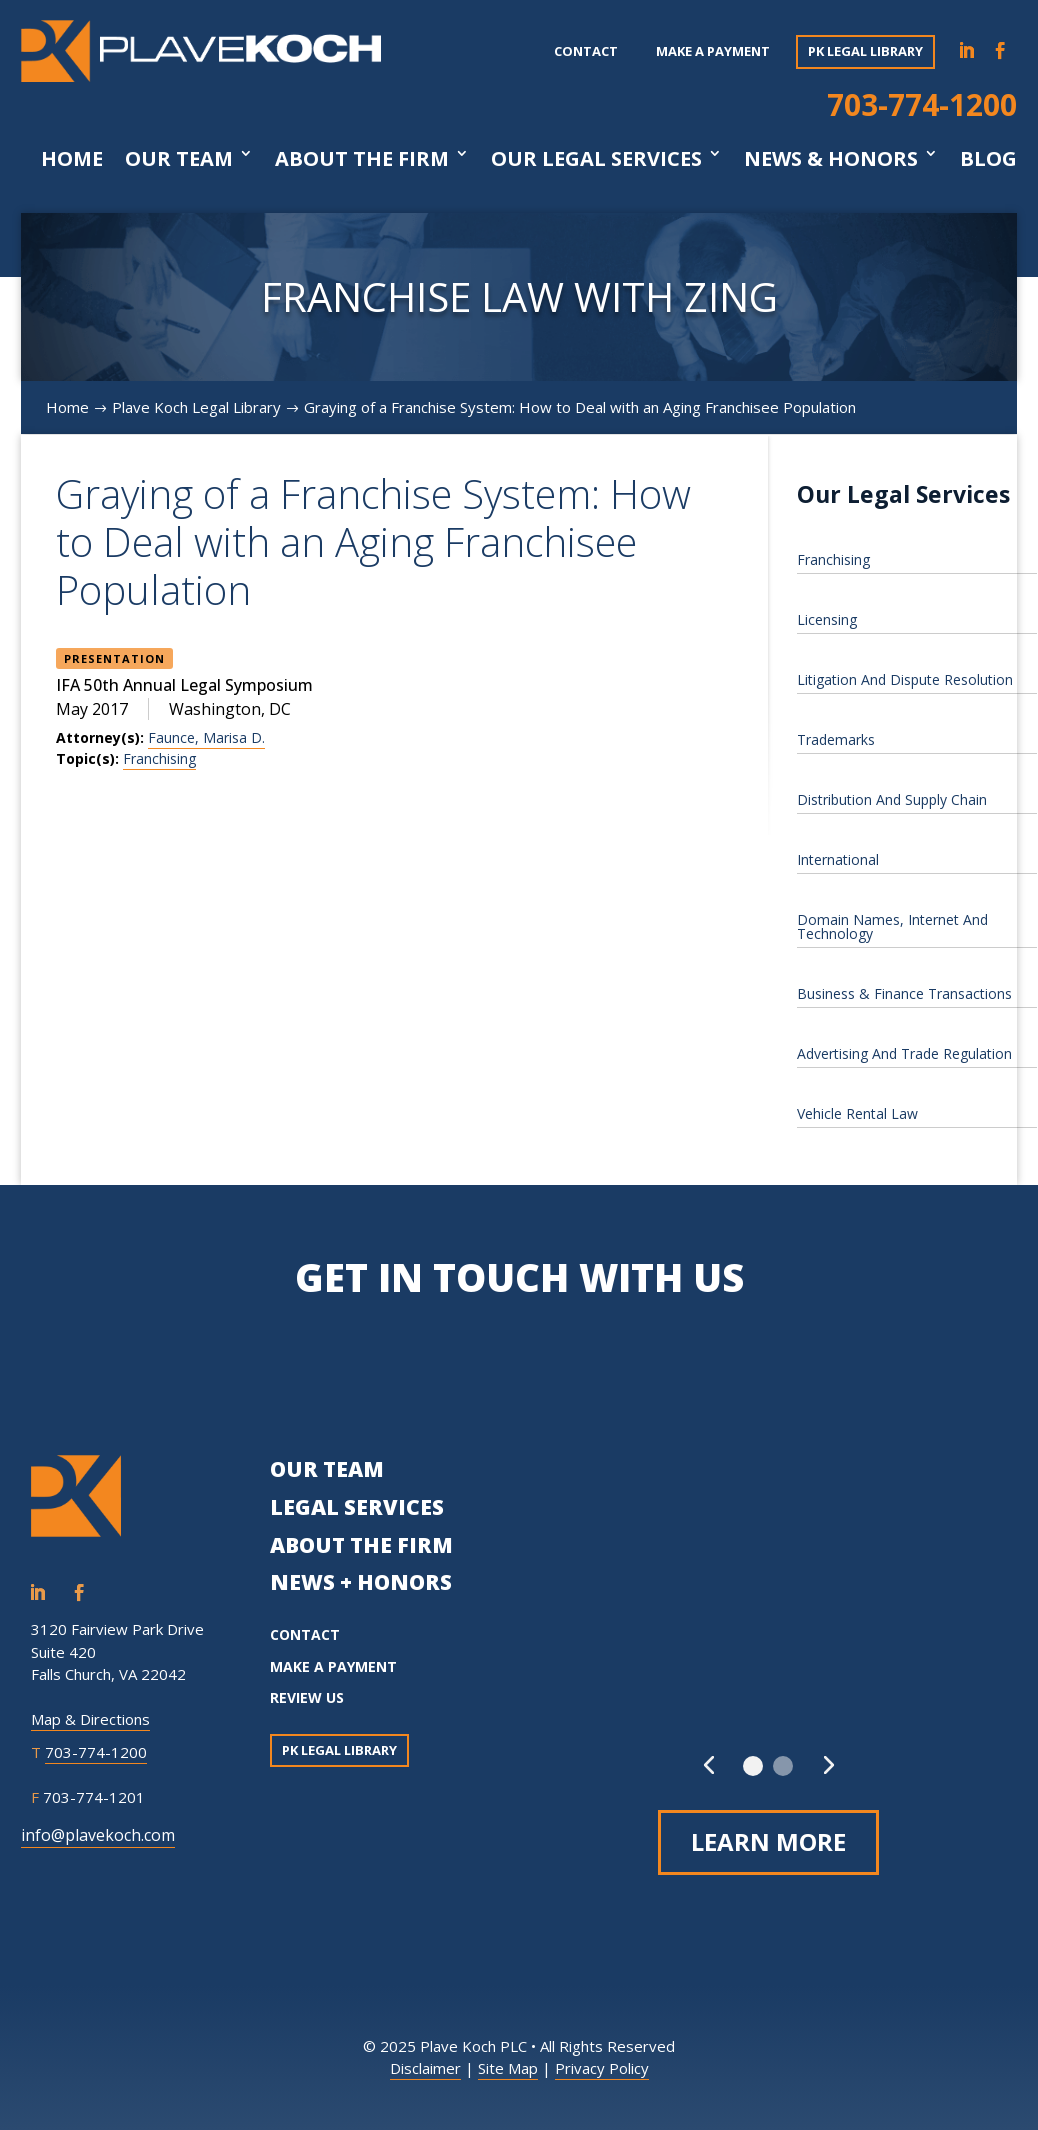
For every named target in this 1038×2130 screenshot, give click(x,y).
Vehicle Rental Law (857, 1113)
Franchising (159, 758)
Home (72, 159)
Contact (586, 51)
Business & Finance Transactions (904, 993)
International (838, 859)
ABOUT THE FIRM (361, 1545)
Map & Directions (90, 1719)
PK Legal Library (865, 51)
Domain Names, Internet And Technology (892, 926)
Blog (988, 159)
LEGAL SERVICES (357, 1507)
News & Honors (831, 159)
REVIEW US (307, 1697)
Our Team (179, 159)
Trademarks (836, 739)
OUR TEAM (327, 1469)
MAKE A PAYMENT (333, 1666)
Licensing (827, 619)
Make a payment (713, 51)
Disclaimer (425, 2068)
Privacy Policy (602, 2068)
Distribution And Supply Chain (892, 799)
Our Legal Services (596, 159)
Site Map (508, 2068)
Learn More (768, 1841)
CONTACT (305, 1634)
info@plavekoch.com (98, 1835)
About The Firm (362, 159)
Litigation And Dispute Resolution (905, 679)
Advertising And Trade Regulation (904, 1053)
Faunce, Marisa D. (206, 737)
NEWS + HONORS (361, 1582)
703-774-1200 (922, 104)
